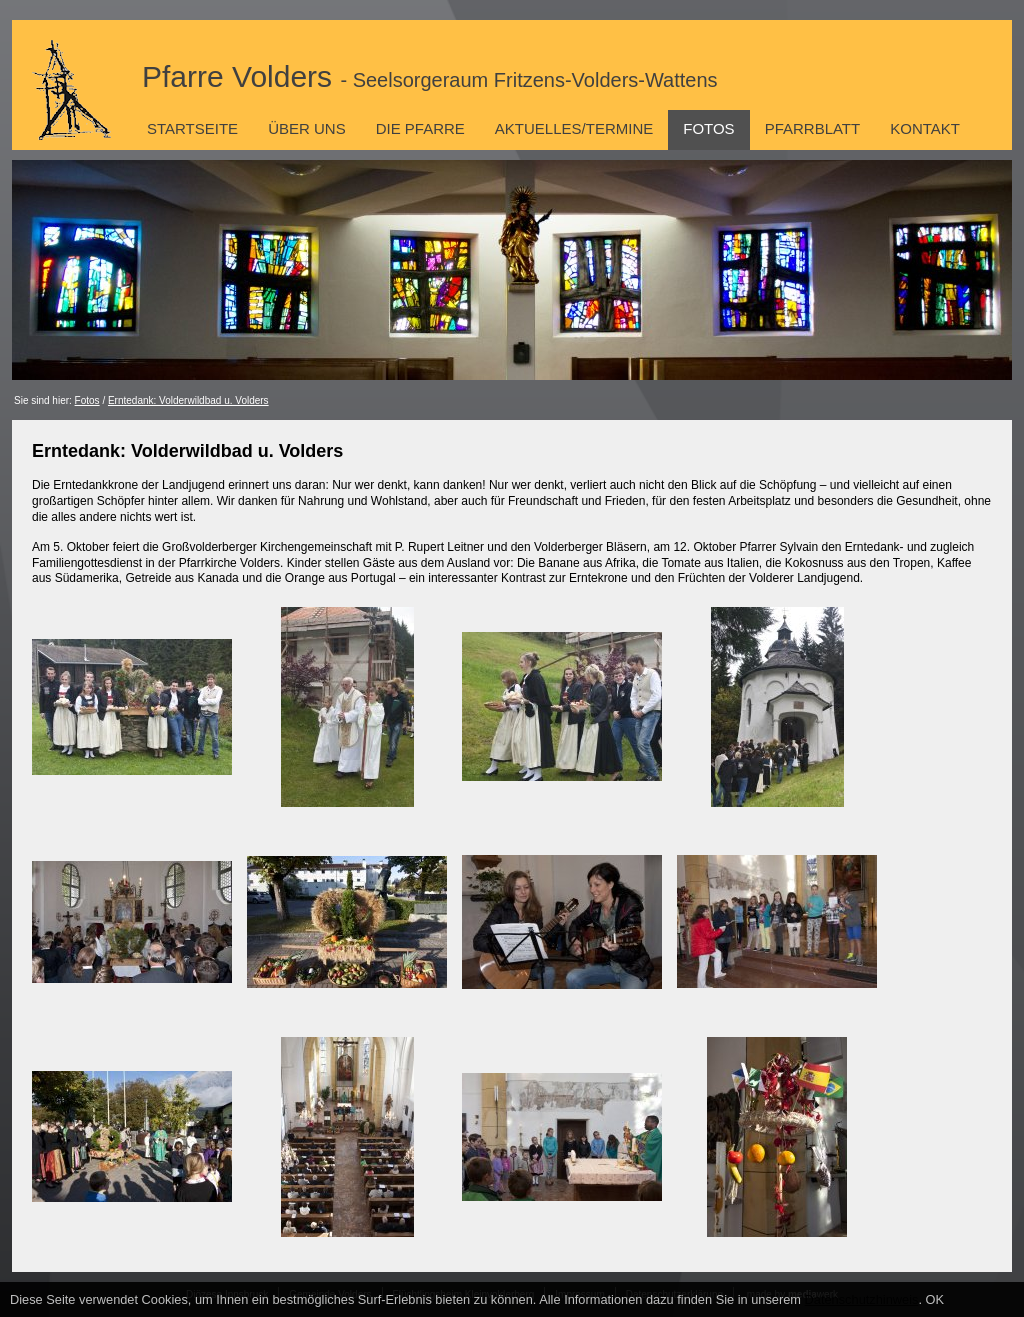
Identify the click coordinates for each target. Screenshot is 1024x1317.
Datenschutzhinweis (862, 1299)
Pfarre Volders (430, 76)
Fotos (708, 128)
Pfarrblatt (813, 128)
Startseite (192, 128)
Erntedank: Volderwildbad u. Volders (188, 400)
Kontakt (925, 128)
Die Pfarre (420, 128)
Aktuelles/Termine (574, 128)
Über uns (307, 128)
